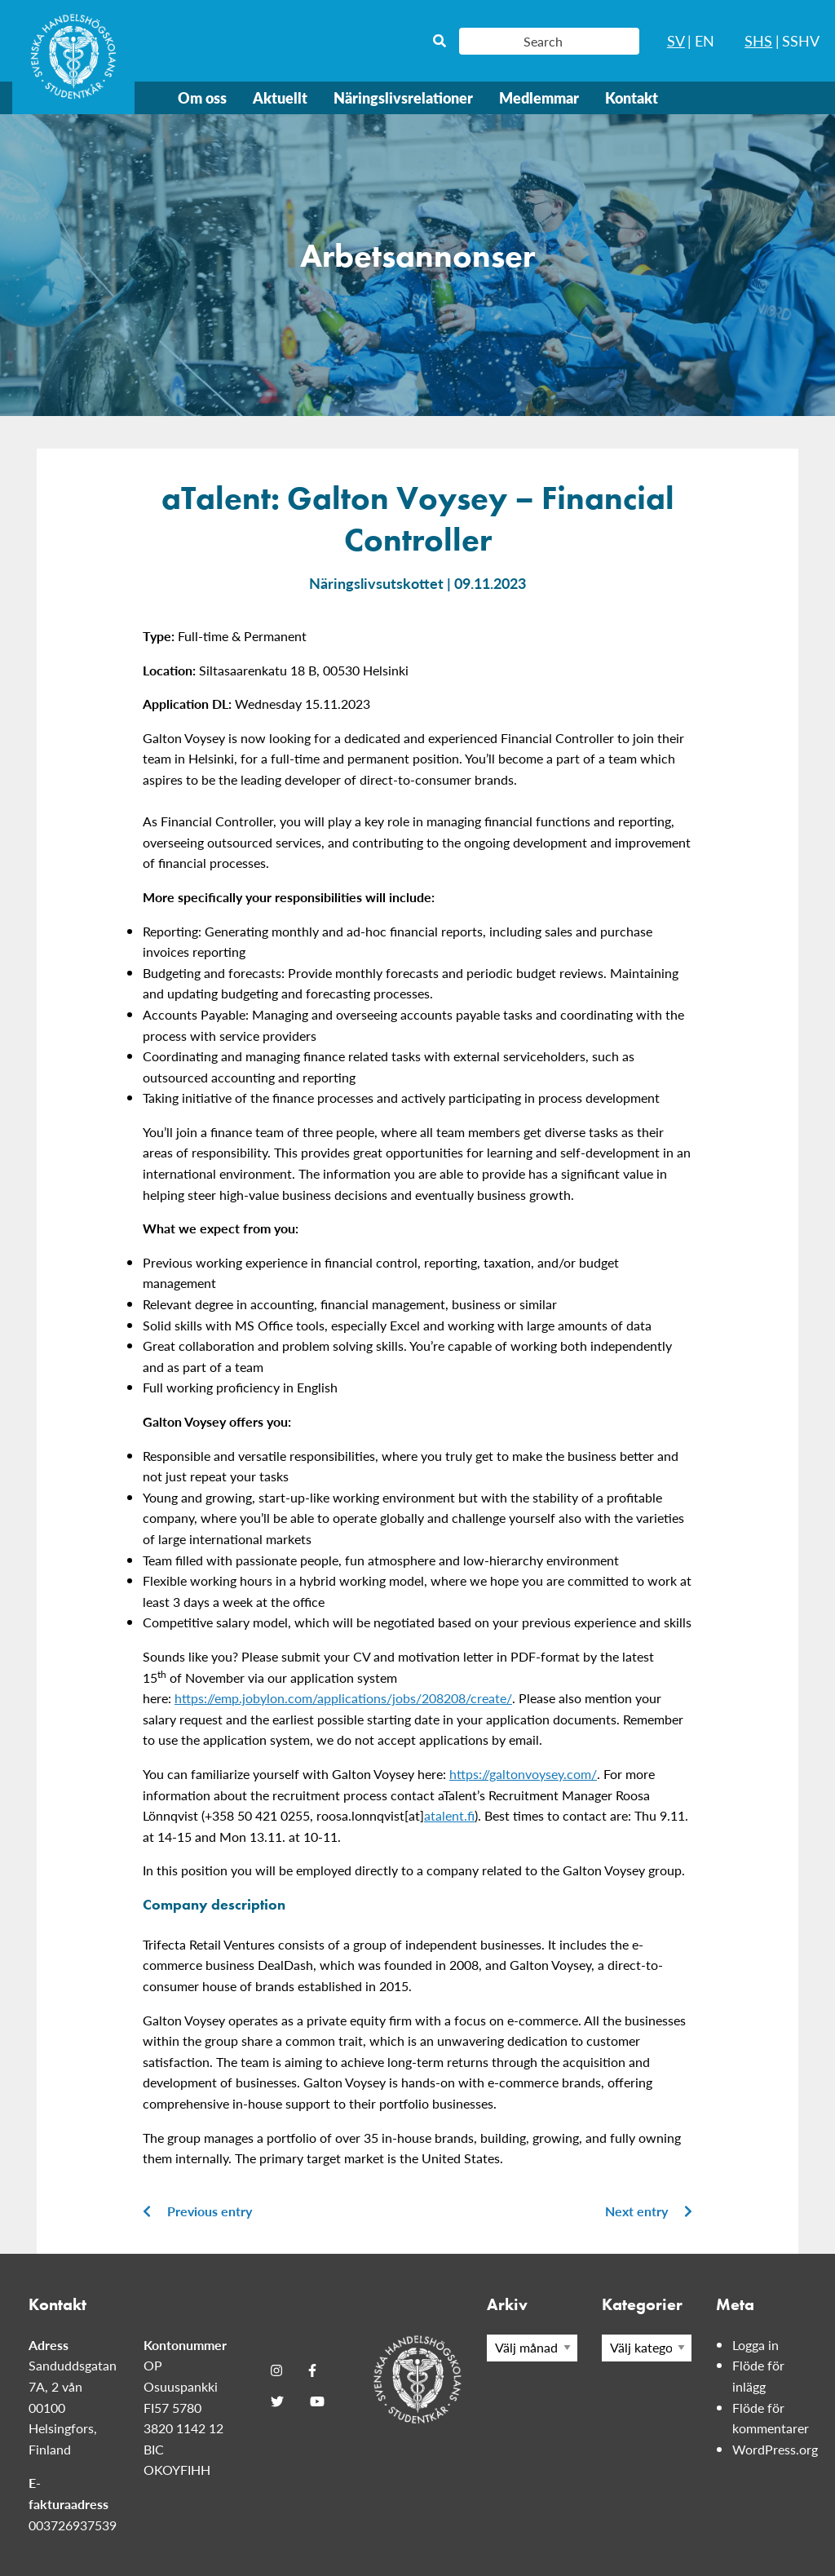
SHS (758, 40)
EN (704, 40)
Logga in (755, 2344)
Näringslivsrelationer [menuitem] (403, 97)
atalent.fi (449, 1815)
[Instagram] (276, 2370)
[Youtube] (317, 2401)
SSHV (801, 40)
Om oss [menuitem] (202, 97)
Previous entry (197, 2211)
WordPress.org (775, 2449)
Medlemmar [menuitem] (539, 97)
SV (676, 40)
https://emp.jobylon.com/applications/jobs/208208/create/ (343, 1698)
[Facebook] (312, 2370)
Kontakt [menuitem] (631, 97)
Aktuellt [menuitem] (280, 97)
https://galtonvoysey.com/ (523, 1773)
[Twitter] (277, 2401)
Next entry (648, 2211)
